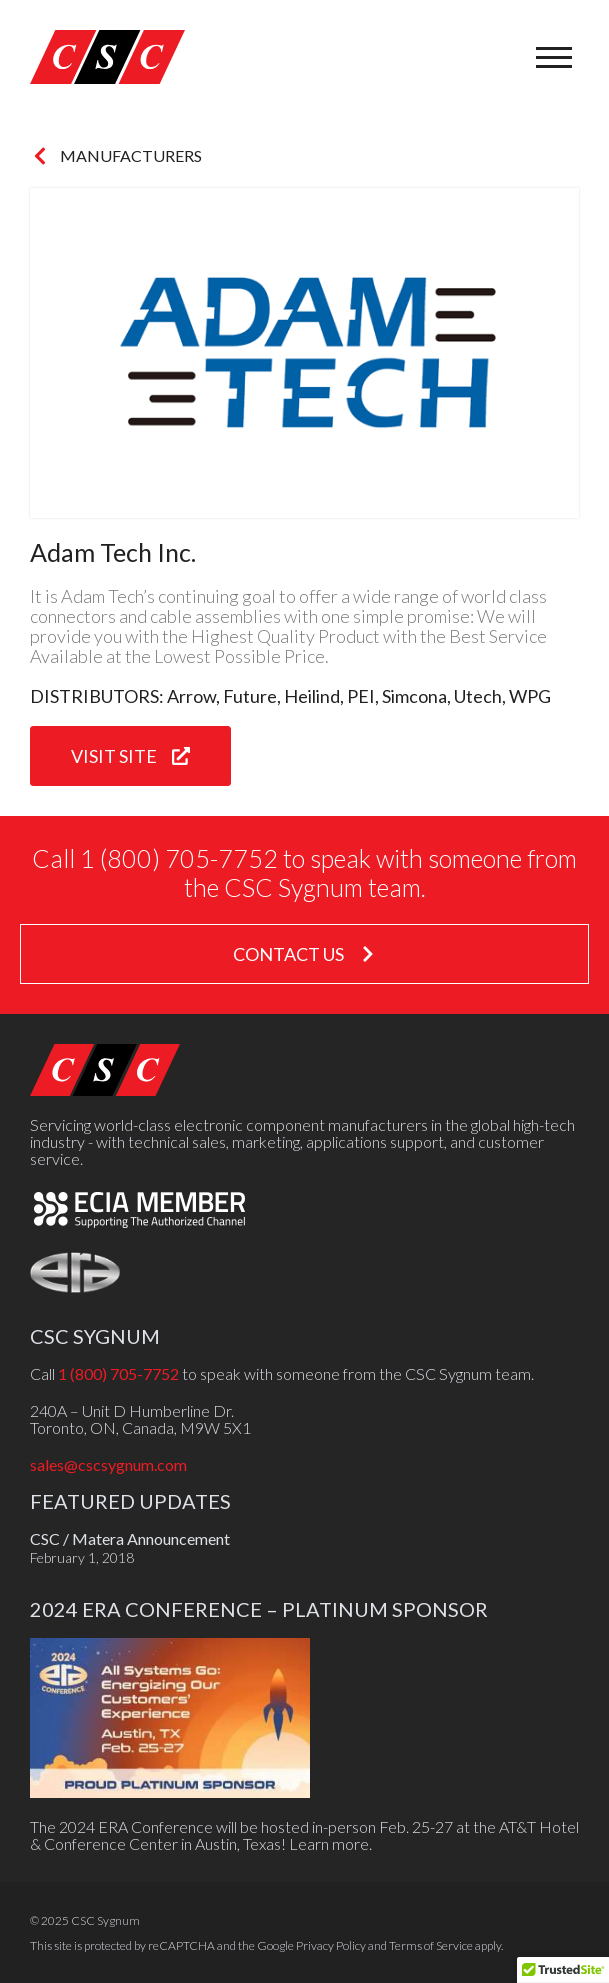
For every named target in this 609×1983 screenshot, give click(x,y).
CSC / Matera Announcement (130, 1538)
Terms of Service (431, 1945)
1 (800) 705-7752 (118, 1373)
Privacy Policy (331, 1945)
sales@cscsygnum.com (108, 1464)
